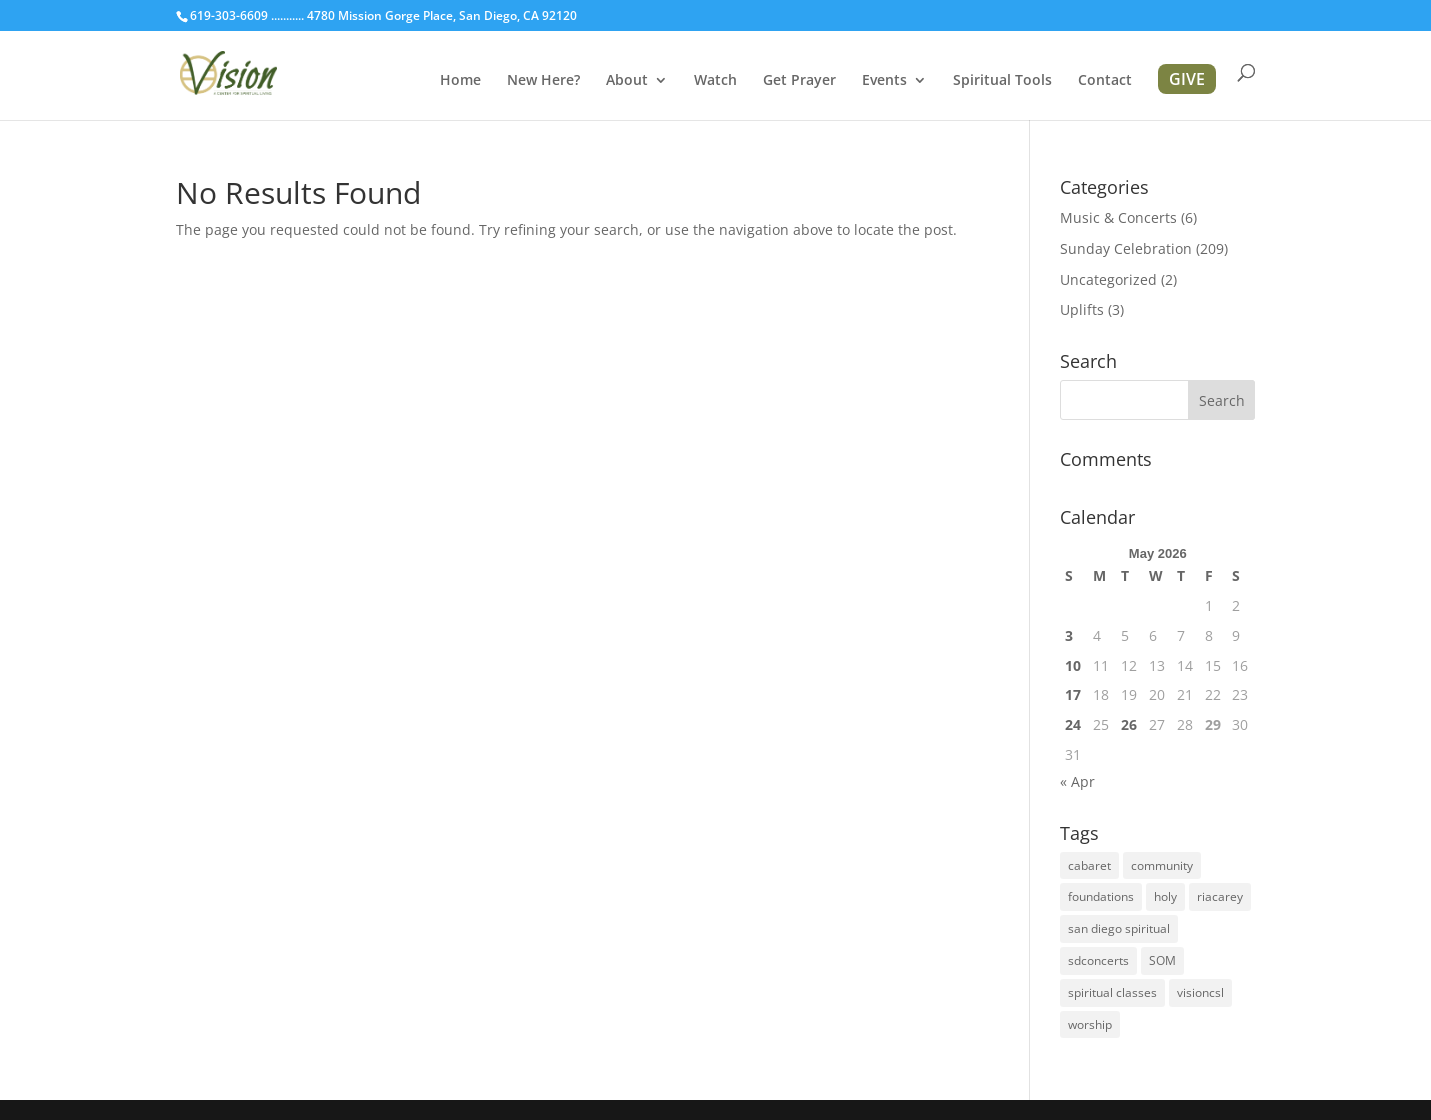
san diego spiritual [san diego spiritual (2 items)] (1119, 928)
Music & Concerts (1118, 217)
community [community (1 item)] (1162, 865)
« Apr (1077, 781)
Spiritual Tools (1002, 81)
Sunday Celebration (1126, 248)
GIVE (1187, 79)
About (627, 81)
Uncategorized (1108, 279)
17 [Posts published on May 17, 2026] (1073, 694)
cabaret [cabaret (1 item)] (1089, 865)
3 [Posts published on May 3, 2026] (1069, 635)
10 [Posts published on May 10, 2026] (1073, 665)
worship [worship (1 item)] (1090, 1024)
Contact (1105, 81)
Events (884, 81)
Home (460, 81)
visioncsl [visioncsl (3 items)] (1200, 992)
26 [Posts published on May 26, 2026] (1129, 724)
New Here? (543, 81)
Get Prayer (799, 81)
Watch (715, 81)
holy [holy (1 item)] (1165, 896)
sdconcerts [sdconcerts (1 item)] (1098, 960)
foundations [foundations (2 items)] (1101, 896)
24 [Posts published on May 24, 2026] (1073, 724)
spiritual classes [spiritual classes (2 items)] (1112, 992)
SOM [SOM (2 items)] (1162, 960)
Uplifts (1082, 309)
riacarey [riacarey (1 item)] (1220, 896)
